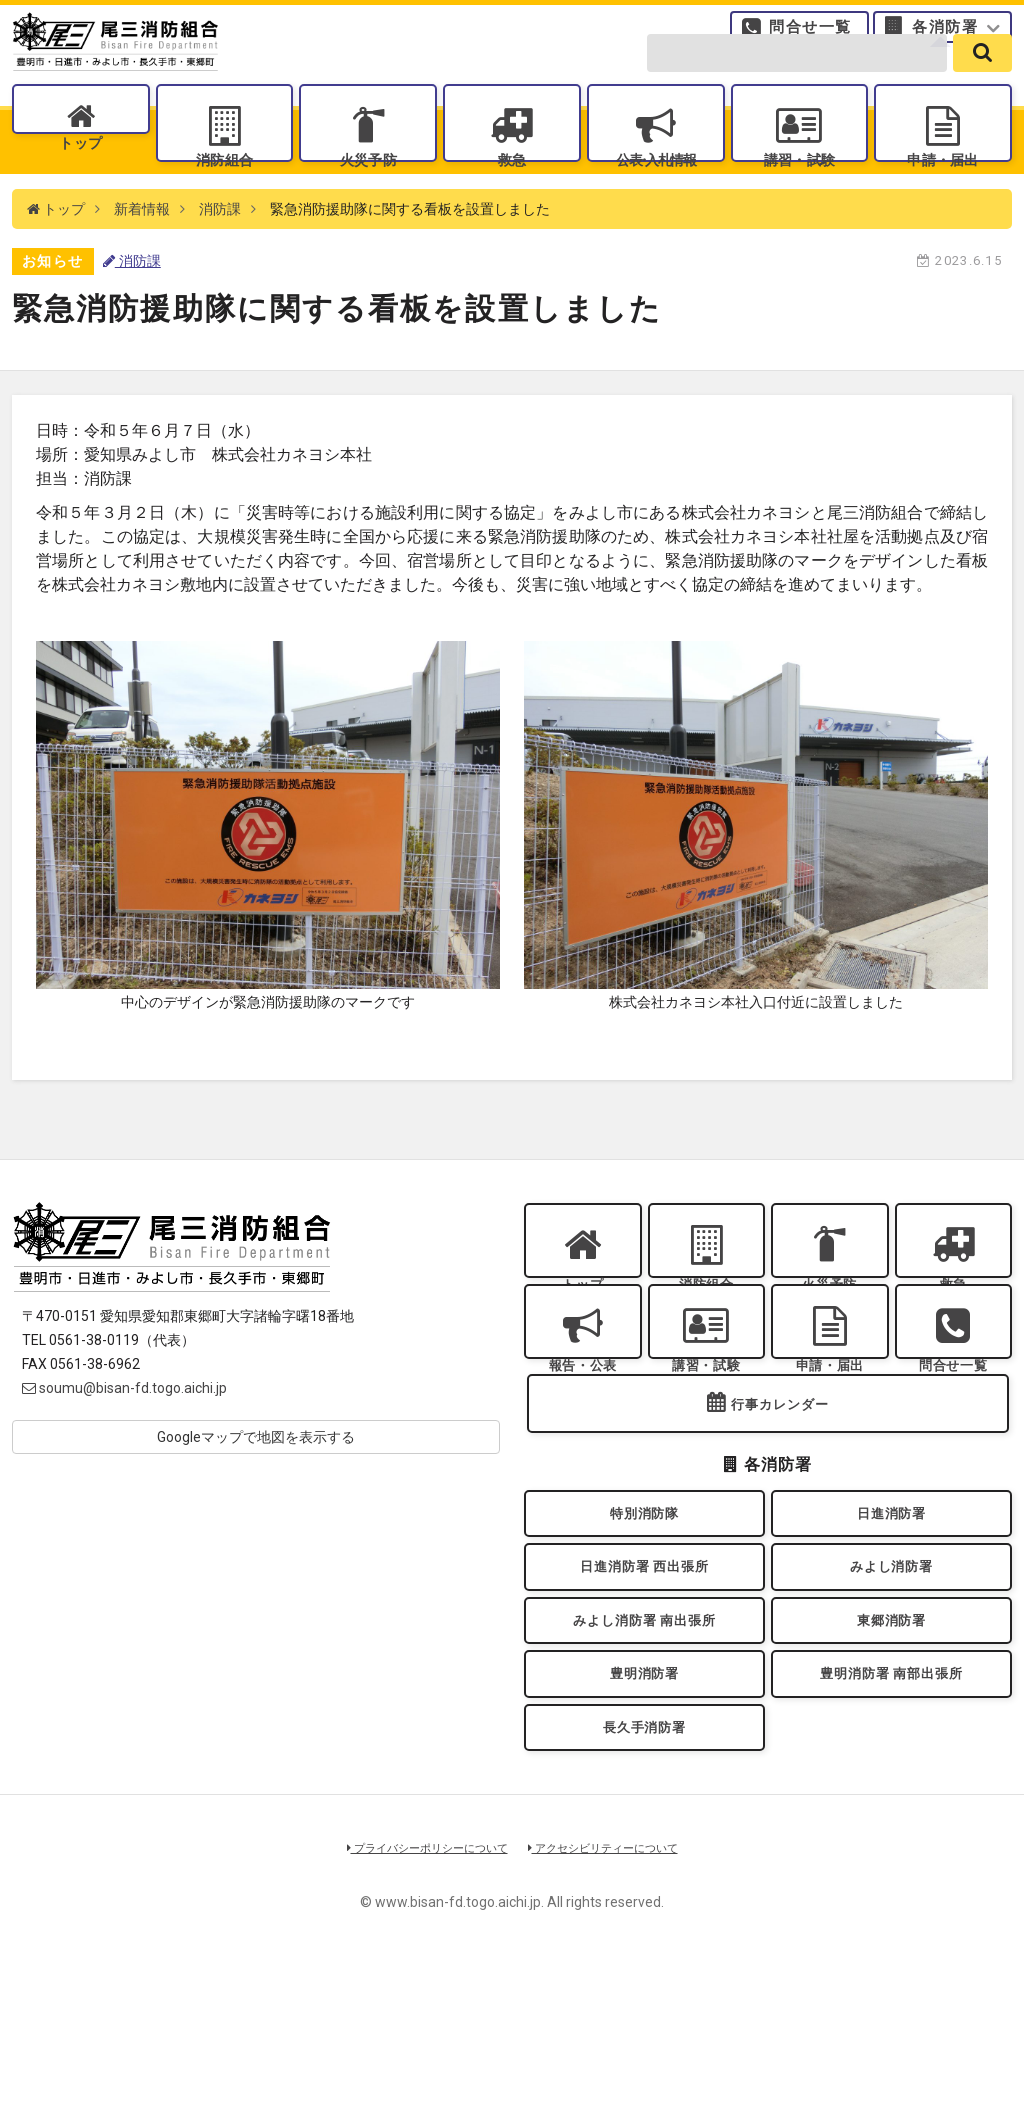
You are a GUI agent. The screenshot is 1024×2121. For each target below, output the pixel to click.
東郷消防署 (892, 1749)
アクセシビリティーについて (617, 2004)
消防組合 (224, 190)
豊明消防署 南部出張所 (891, 1813)
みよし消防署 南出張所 (644, 1749)
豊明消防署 (645, 1813)
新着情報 (142, 260)
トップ (80, 190)
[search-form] (797, 82)
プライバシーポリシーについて (414, 2004)
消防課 (220, 260)
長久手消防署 (644, 1878)
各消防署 (945, 35)
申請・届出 (943, 190)
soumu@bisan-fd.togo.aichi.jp (124, 1439)
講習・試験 (799, 190)
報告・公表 (583, 1442)
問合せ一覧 (810, 35)
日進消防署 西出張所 (644, 1685)
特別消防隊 (645, 1620)
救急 (511, 190)
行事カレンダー (780, 1505)
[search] (982, 82)
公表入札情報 (655, 190)
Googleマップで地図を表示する (256, 1488)
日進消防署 (892, 1620)
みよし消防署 (891, 1685)
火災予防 (368, 190)
